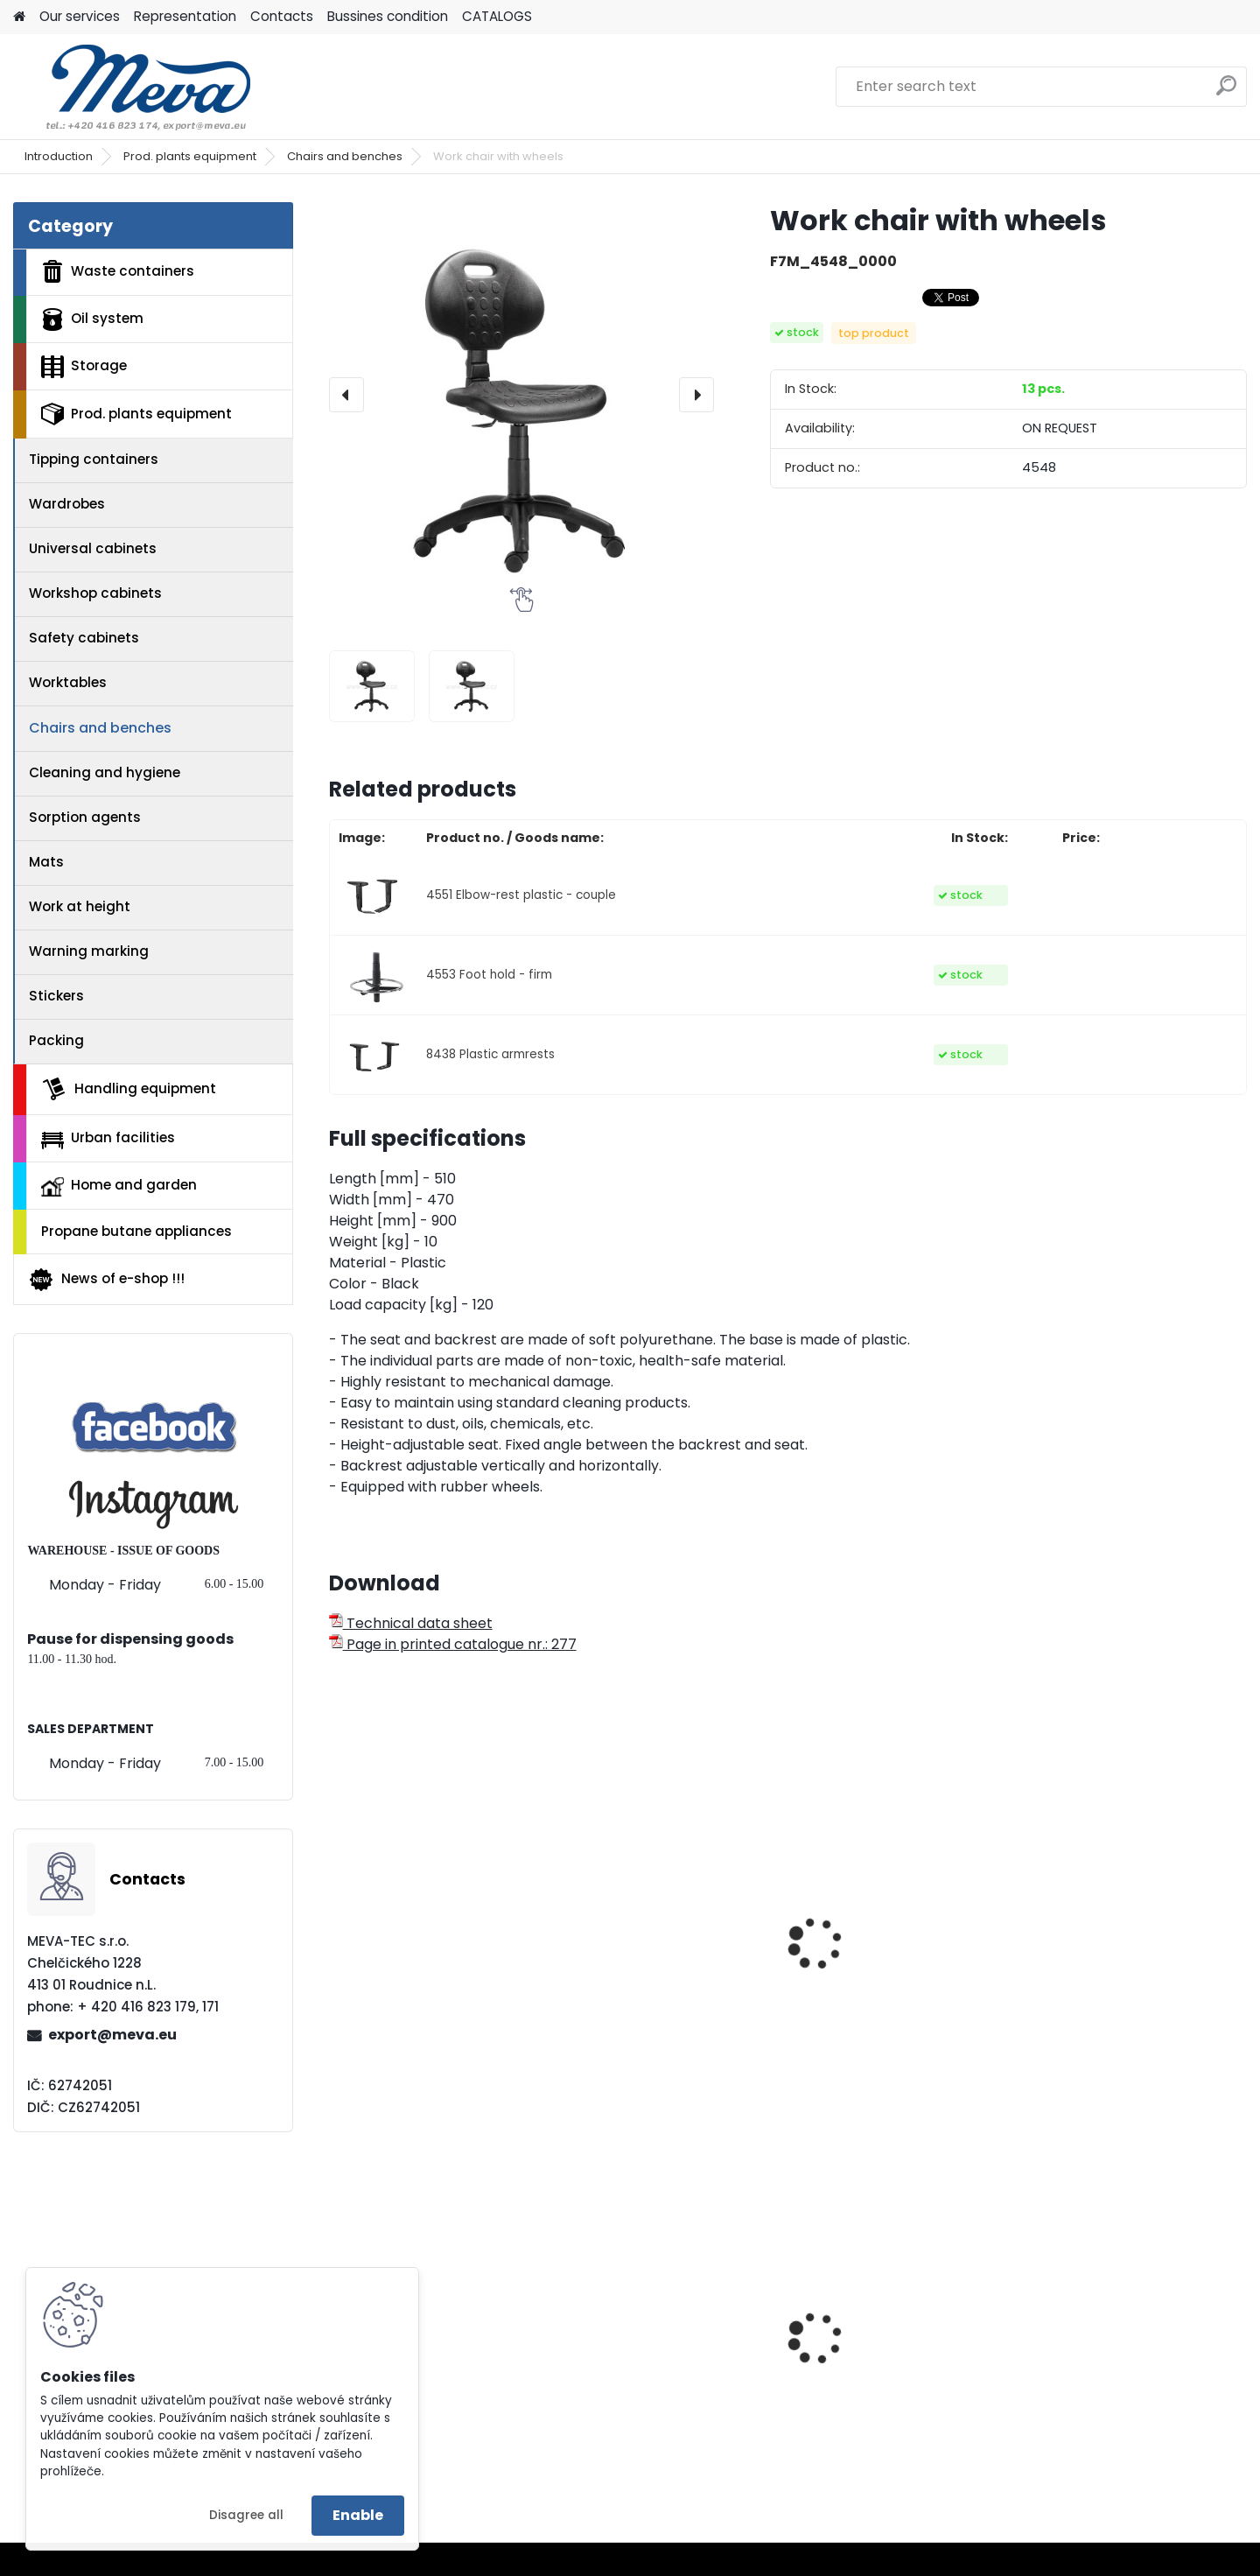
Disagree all (246, 2515)
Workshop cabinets (95, 593)
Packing (56, 1040)
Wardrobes (67, 504)
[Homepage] (19, 17)
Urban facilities (108, 1138)
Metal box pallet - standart (1132, 2353)
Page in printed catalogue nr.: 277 (453, 1644)
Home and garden (119, 1186)
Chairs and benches (344, 156)
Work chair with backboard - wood (667, 1994)
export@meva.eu (112, 2035)
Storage (84, 366)
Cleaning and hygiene (104, 772)
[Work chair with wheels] (521, 394)
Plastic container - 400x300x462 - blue (874, 2376)
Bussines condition (387, 16)
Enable (357, 2515)
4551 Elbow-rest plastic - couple (521, 895)
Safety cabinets (84, 637)
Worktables (68, 682)
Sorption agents (85, 817)
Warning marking (89, 951)
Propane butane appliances (136, 1231)
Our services (79, 16)
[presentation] (346, 394)
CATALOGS (497, 16)
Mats (46, 862)
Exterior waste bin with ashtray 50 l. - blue (418, 2376)
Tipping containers (93, 459)
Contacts (281, 16)
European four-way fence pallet (661, 2376)
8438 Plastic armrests (490, 1054)
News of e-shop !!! (106, 1280)
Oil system (92, 319)
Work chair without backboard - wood (872, 1994)
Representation (185, 16)
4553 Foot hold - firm (489, 974)
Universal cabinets (93, 548)
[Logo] (133, 86)
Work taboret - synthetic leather (1124, 1994)
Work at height (79, 906)
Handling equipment (128, 1089)
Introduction (58, 156)
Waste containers (117, 271)
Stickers (56, 995)
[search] (1226, 92)
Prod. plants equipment (189, 156)
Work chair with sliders (418, 1986)
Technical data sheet (411, 1623)
